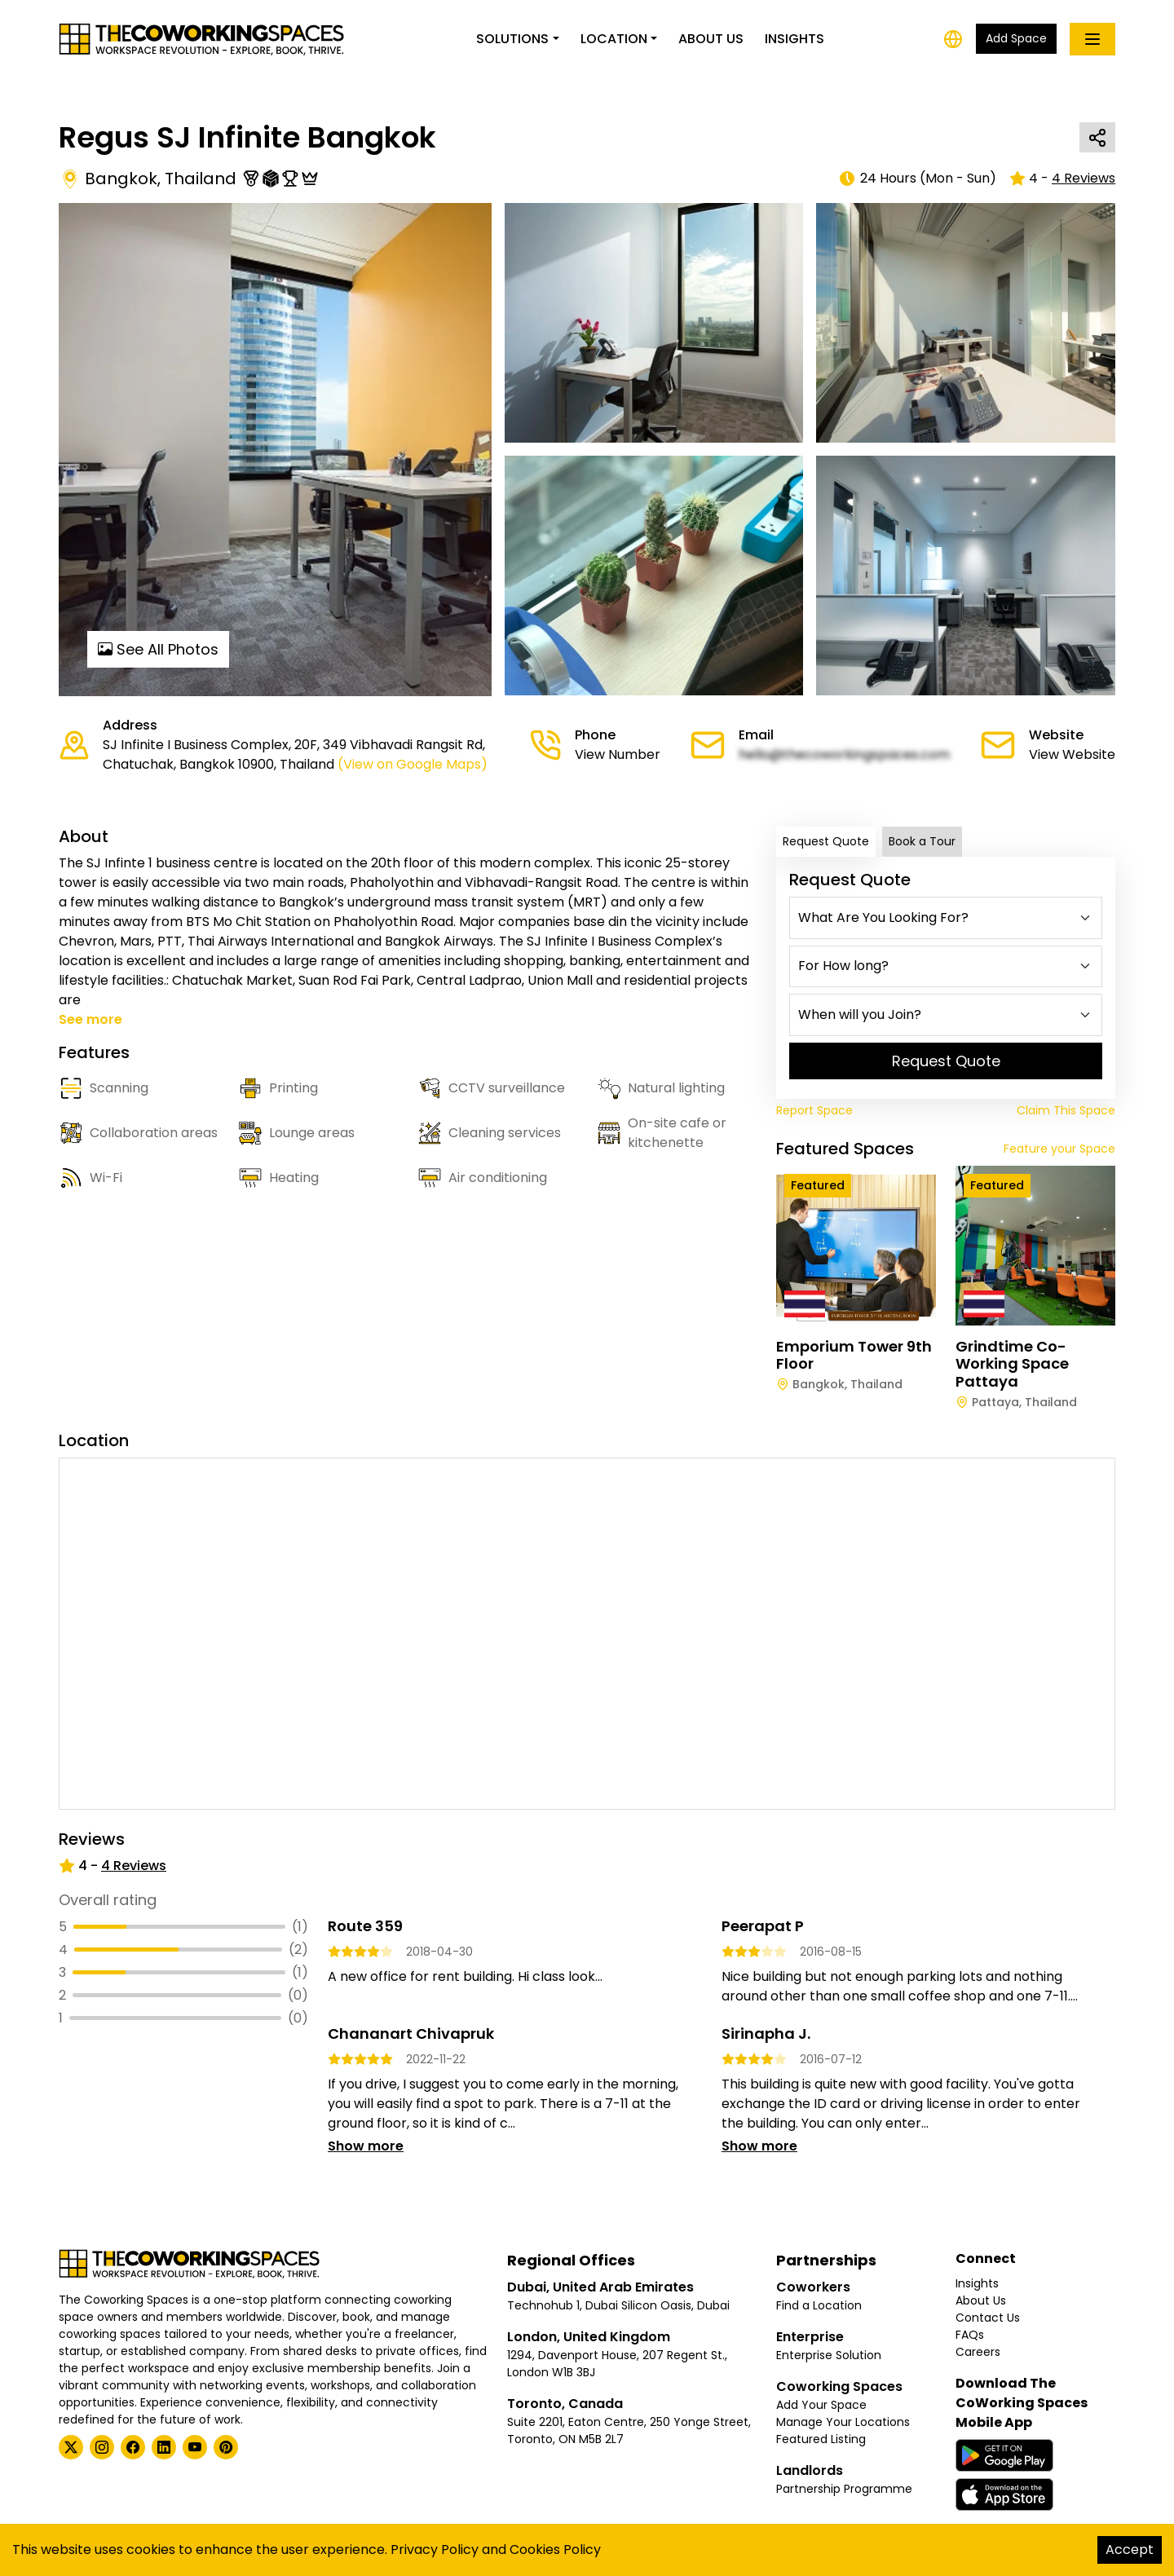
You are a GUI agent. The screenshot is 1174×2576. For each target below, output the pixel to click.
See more (90, 1019)
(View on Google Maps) (413, 764)
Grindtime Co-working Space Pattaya (1012, 1364)
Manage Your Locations (843, 2422)
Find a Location (819, 2305)
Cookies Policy (555, 2549)
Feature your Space (1059, 1148)
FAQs (970, 2335)
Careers (978, 2352)
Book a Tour (922, 841)
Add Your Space (821, 2405)
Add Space (1016, 38)
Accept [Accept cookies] (1130, 2549)
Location (613, 38)
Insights (794, 38)
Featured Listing (821, 2439)
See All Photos (158, 649)
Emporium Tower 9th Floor (854, 1355)
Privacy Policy (435, 2549)
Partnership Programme (844, 2489)
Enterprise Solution (828, 2355)
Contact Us (988, 2317)
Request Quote (826, 841)
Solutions (512, 38)
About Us (711, 38)
